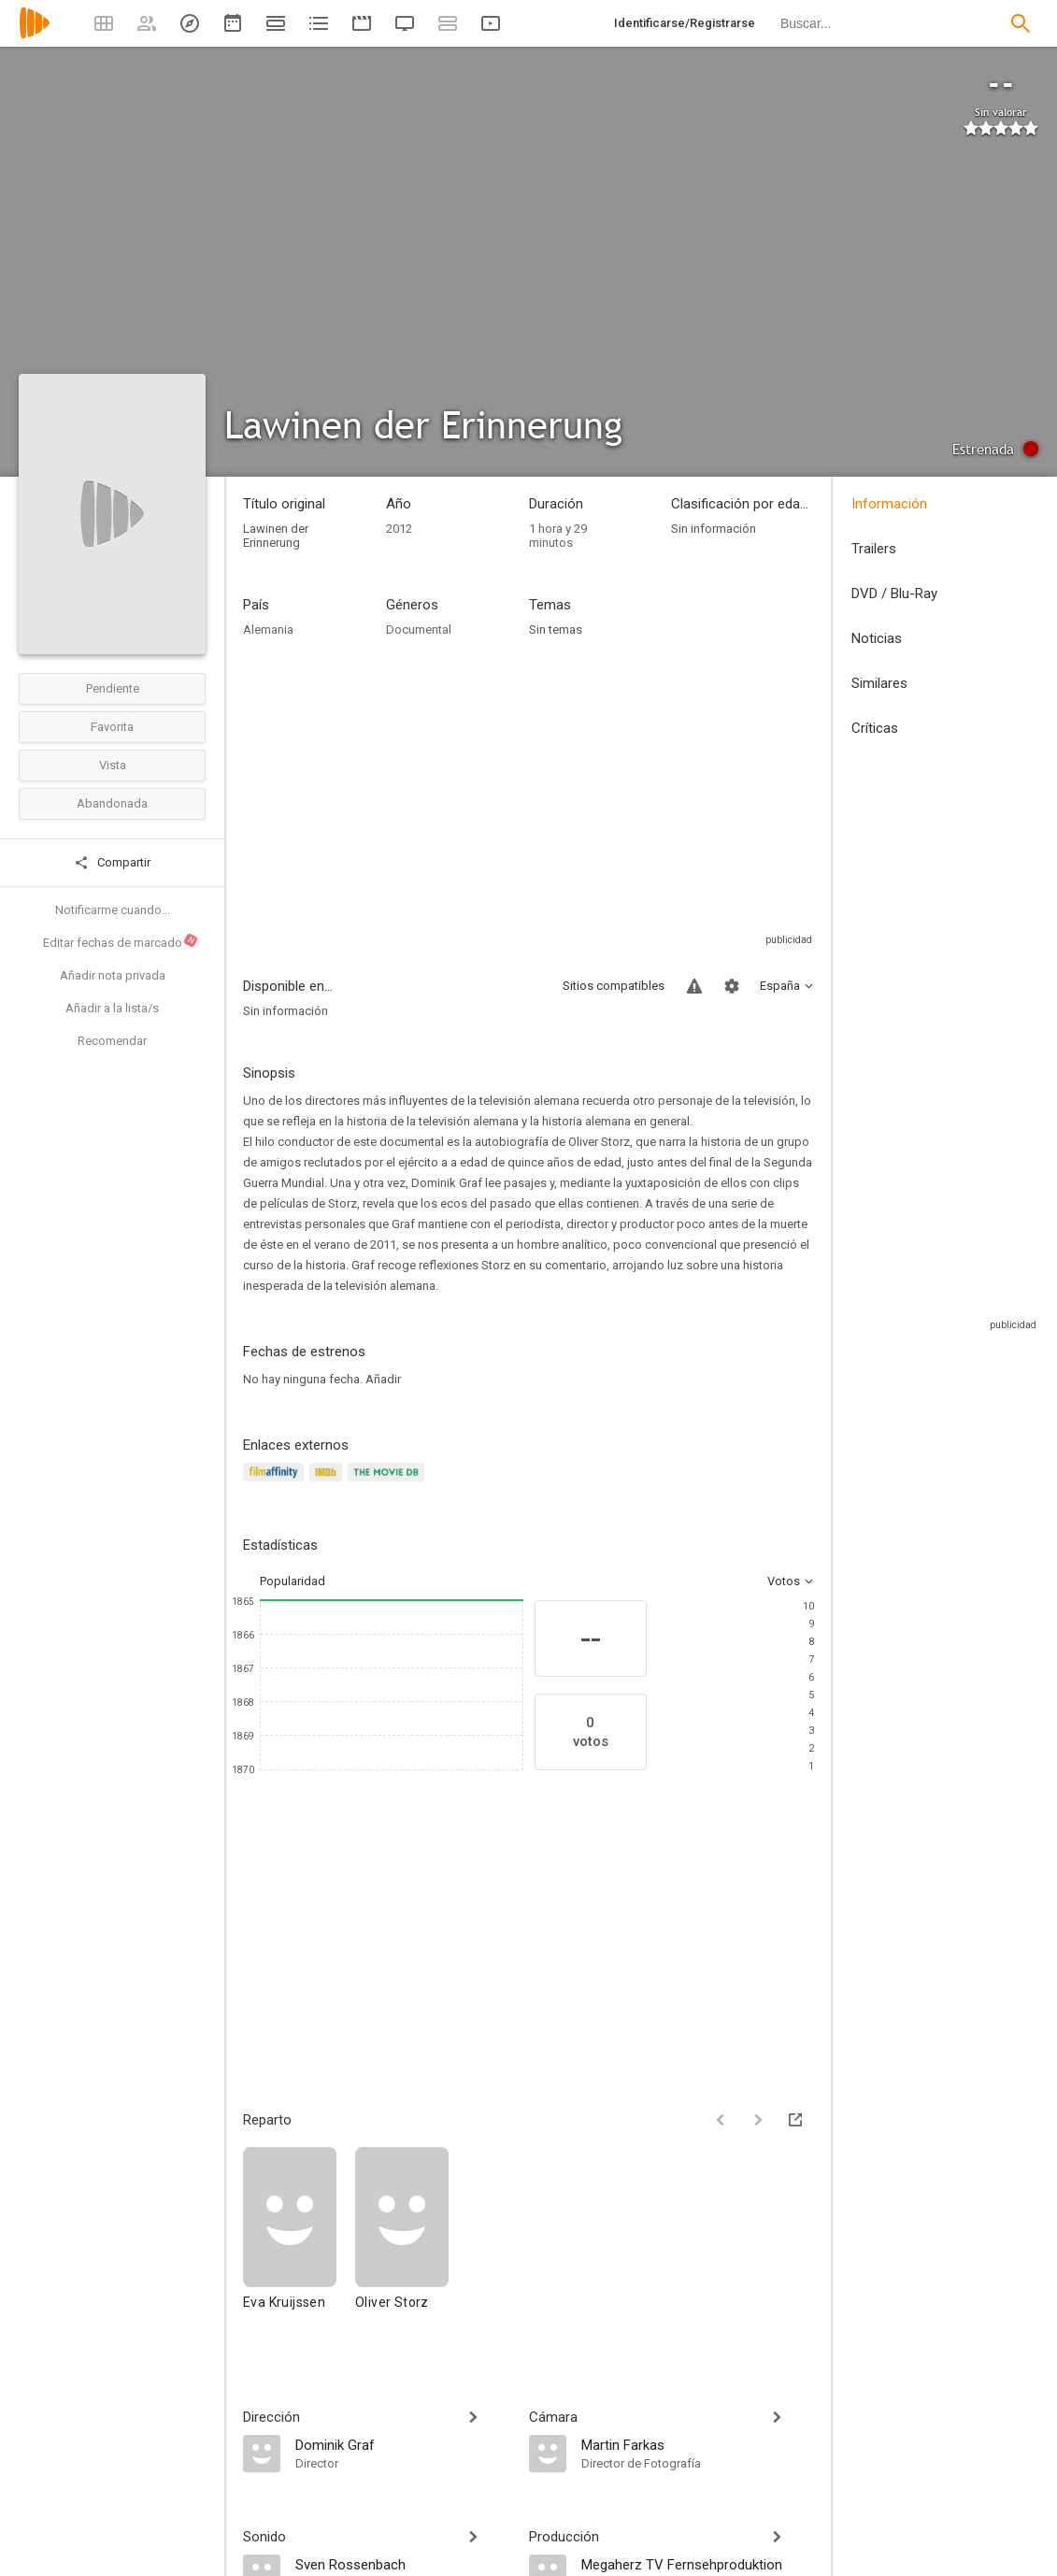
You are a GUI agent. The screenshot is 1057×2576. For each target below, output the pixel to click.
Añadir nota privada (112, 975)
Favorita (112, 727)
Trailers (873, 548)
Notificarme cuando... (112, 910)
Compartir (112, 862)
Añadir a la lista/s (112, 1008)
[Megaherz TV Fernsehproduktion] (698, 2564)
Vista (112, 765)
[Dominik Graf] (402, 2444)
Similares (879, 683)
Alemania (268, 630)
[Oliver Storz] (402, 2237)
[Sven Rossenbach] (402, 2564)
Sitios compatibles (613, 986)
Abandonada (112, 803)
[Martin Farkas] (698, 2444)
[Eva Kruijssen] (299, 2237)
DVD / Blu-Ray (894, 593)
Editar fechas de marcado (121, 941)
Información (889, 503)
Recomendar (112, 1041)
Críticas (874, 728)
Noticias (876, 638)
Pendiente (112, 688)
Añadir (383, 1379)
